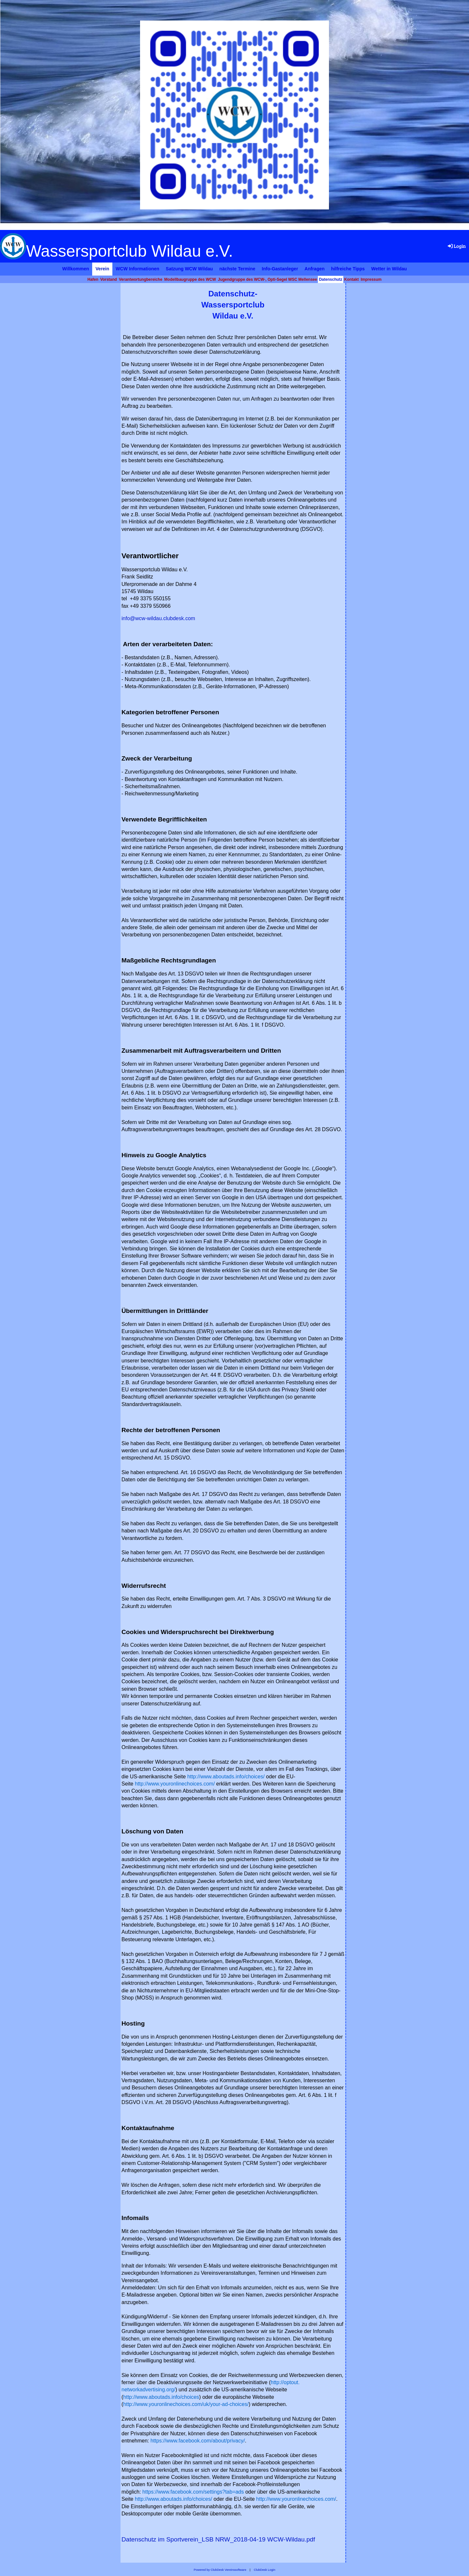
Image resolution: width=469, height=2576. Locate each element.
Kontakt (351, 279)
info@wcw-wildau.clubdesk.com (158, 618)
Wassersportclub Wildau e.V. (129, 251)
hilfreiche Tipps (348, 268)
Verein (102, 268)
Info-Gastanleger (280, 268)
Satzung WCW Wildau (189, 268)
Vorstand (108, 279)
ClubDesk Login (264, 2569)
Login (456, 246)
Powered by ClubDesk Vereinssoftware (220, 2569)
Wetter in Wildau (389, 268)
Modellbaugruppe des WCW (190, 279)
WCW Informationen (137, 268)
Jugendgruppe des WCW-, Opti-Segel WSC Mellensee (267, 279)
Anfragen (314, 268)
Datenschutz (330, 279)
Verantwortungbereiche (140, 279)
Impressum (371, 279)
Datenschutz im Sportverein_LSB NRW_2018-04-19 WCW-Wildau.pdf (218, 2539)
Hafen (92, 279)
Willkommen (75, 268)
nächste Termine (237, 268)
